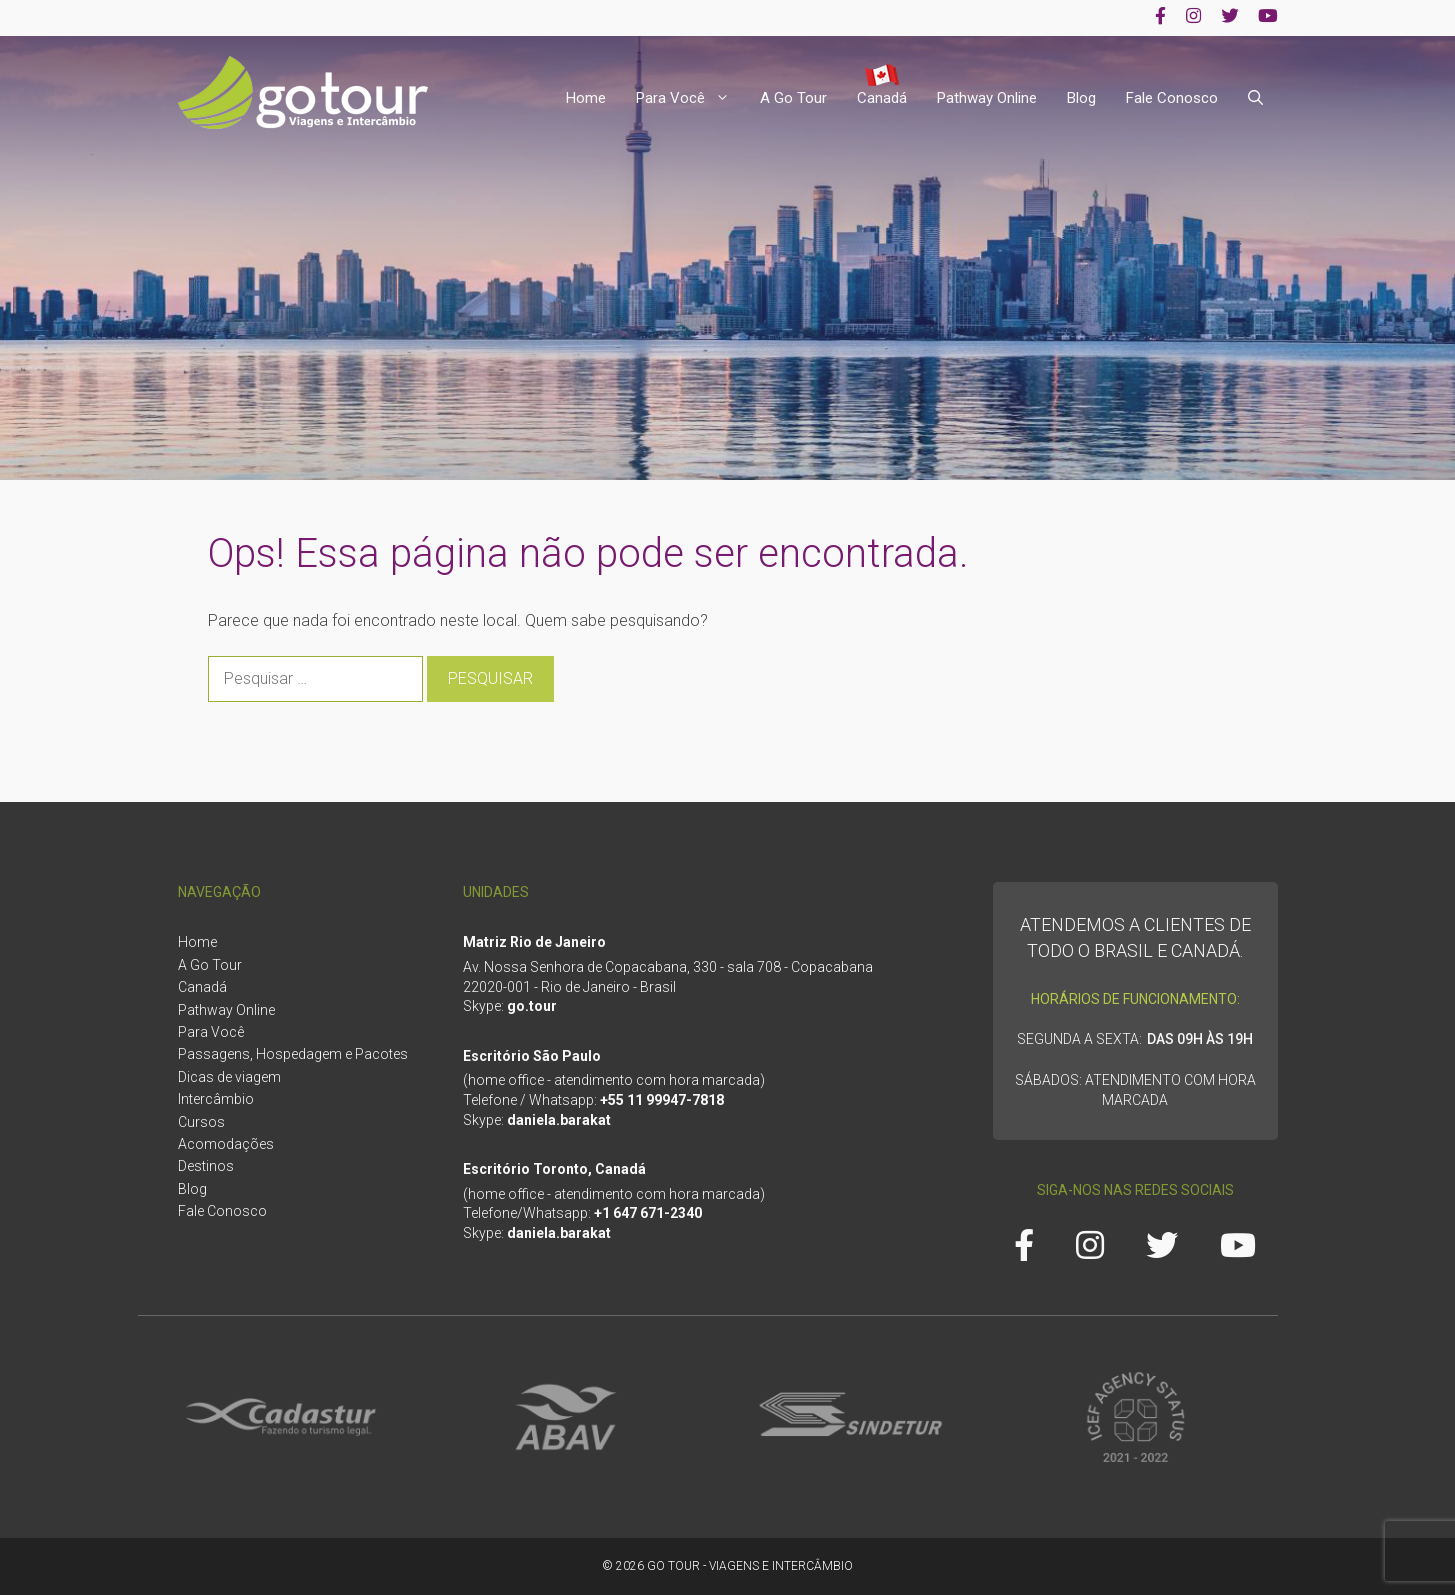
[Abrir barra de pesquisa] (1255, 98)
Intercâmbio (216, 1099)
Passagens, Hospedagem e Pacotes (293, 1054)
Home (586, 98)
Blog (1081, 98)
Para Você (690, 98)
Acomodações (226, 1144)
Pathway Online (987, 98)
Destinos (206, 1166)
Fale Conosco (1172, 98)
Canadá (882, 98)
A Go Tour (793, 98)
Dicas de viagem (229, 1077)
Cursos (201, 1122)
